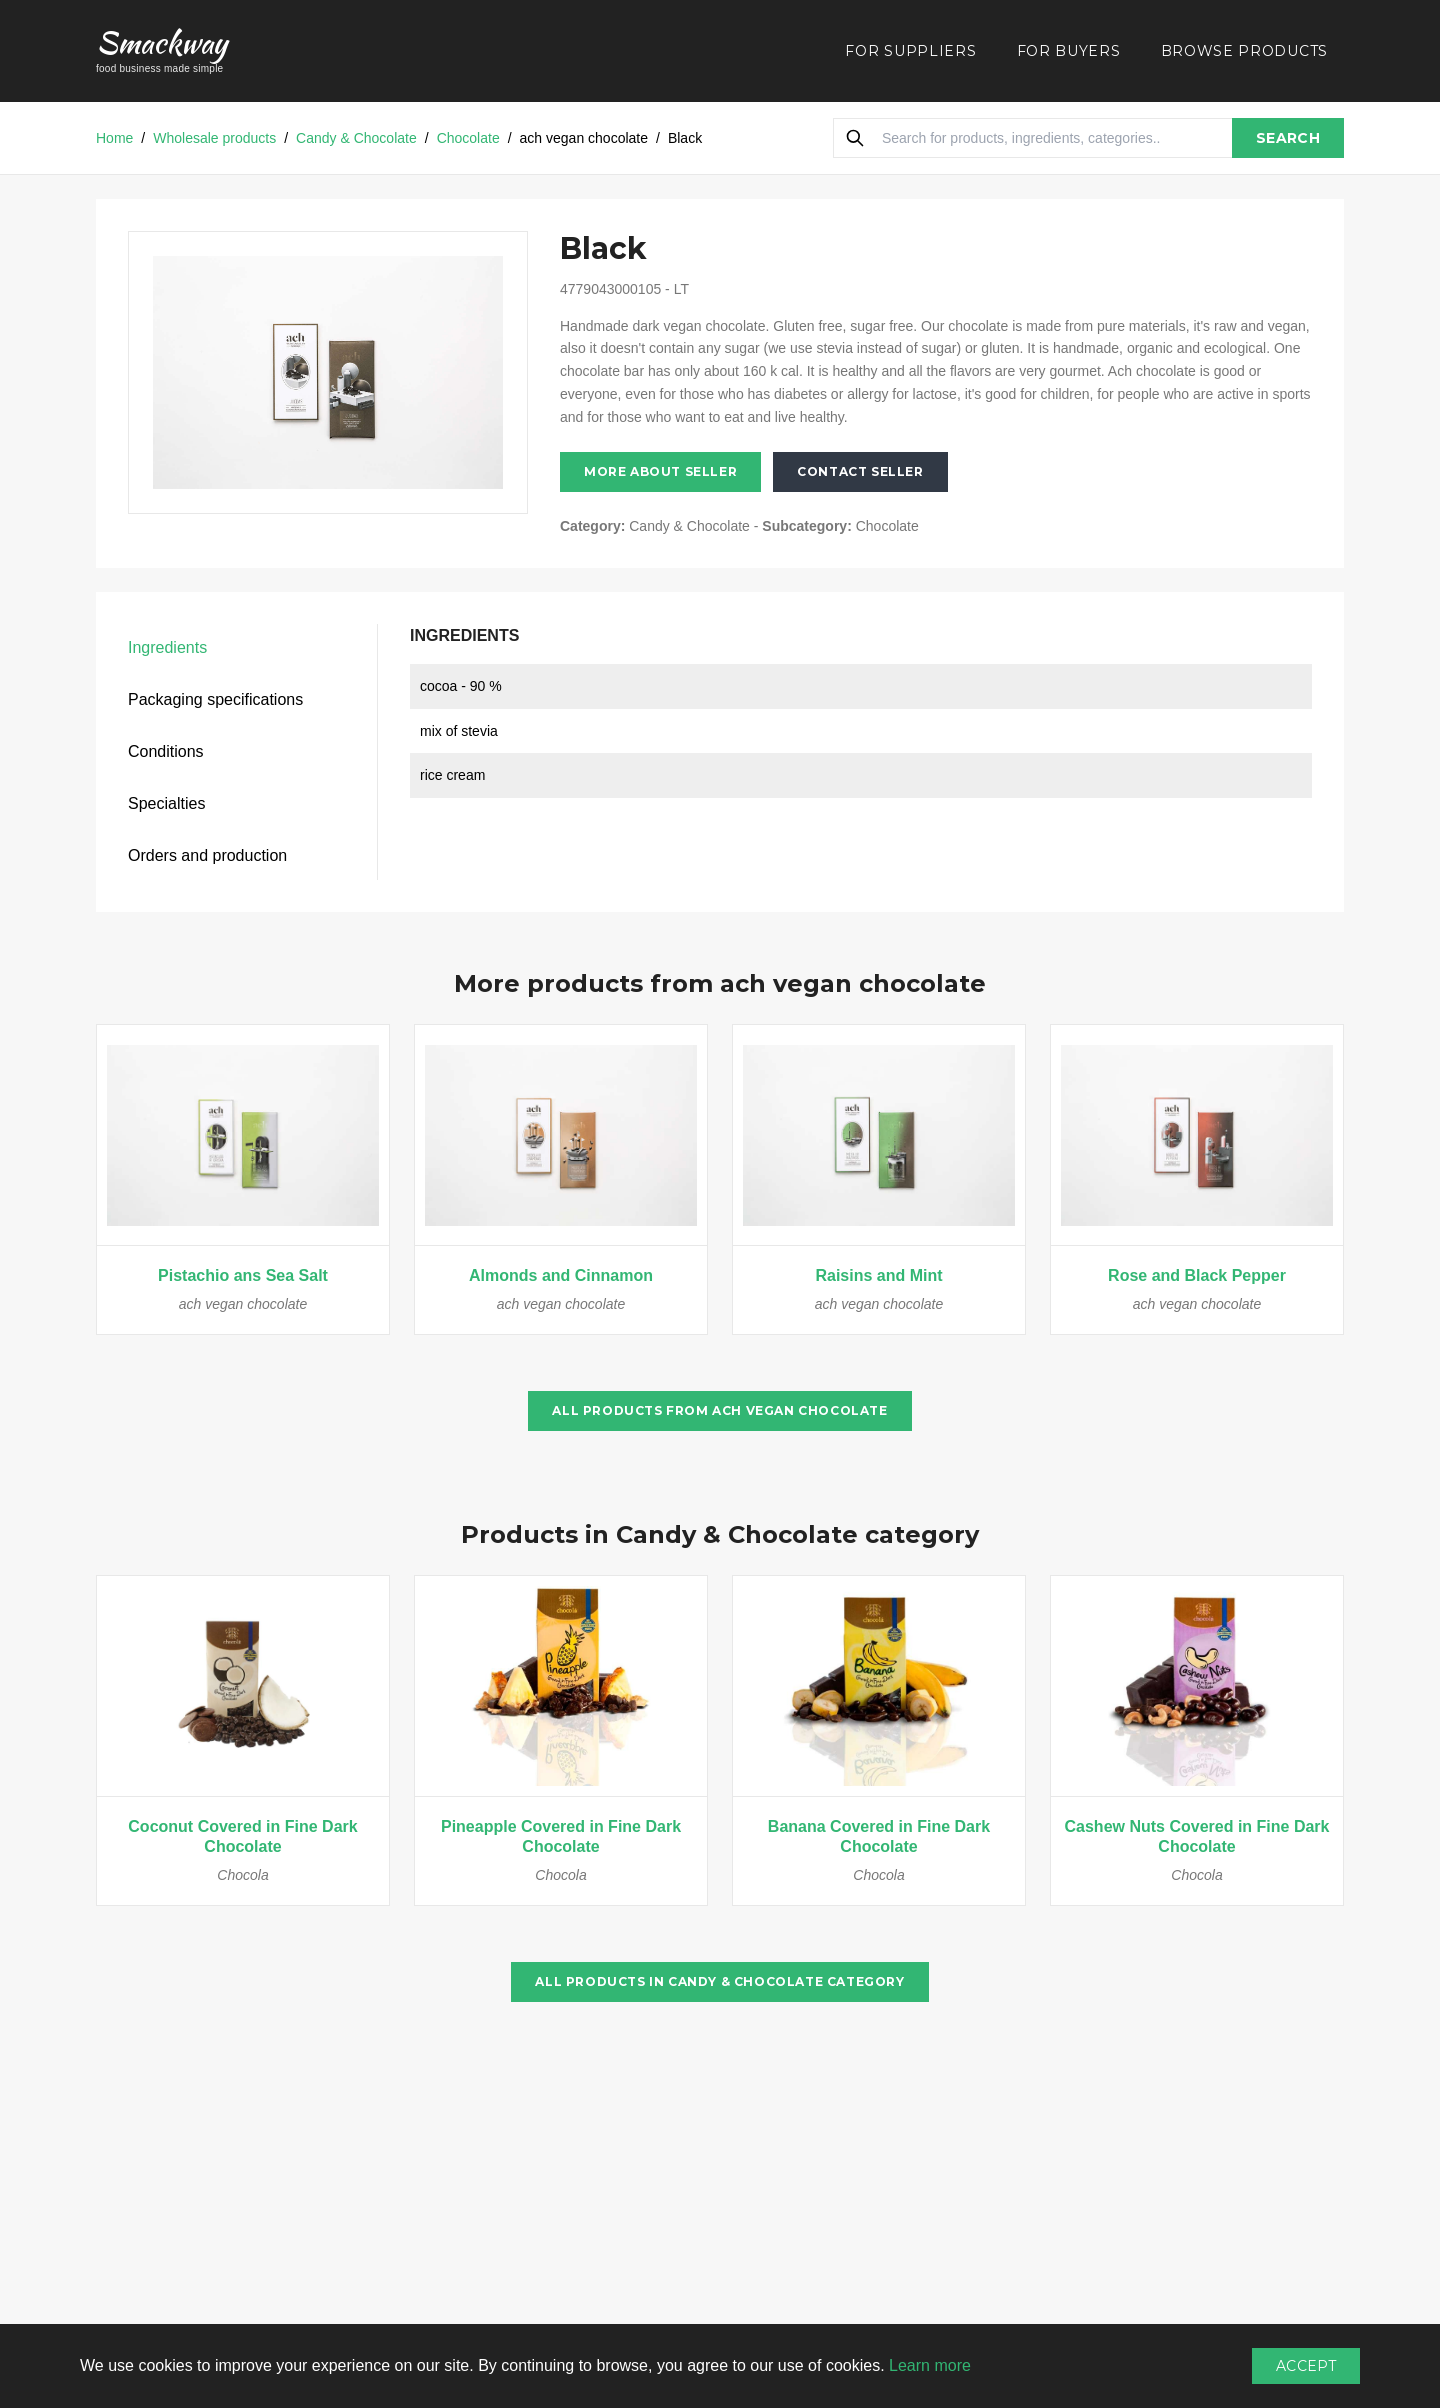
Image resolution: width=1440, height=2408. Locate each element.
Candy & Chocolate (356, 138)
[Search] (855, 138)
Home (114, 138)
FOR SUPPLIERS (910, 51)
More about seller (660, 471)
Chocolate (468, 138)
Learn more (930, 2365)
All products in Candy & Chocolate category (719, 1981)
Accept (1306, 2366)
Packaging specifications (215, 699)
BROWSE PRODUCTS (1245, 51)
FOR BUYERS (1069, 51)
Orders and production (207, 855)
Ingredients (167, 647)
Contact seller (860, 471)
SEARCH (1288, 138)
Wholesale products (214, 138)
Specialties (166, 803)
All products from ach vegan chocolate (719, 1410)
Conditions (166, 751)
